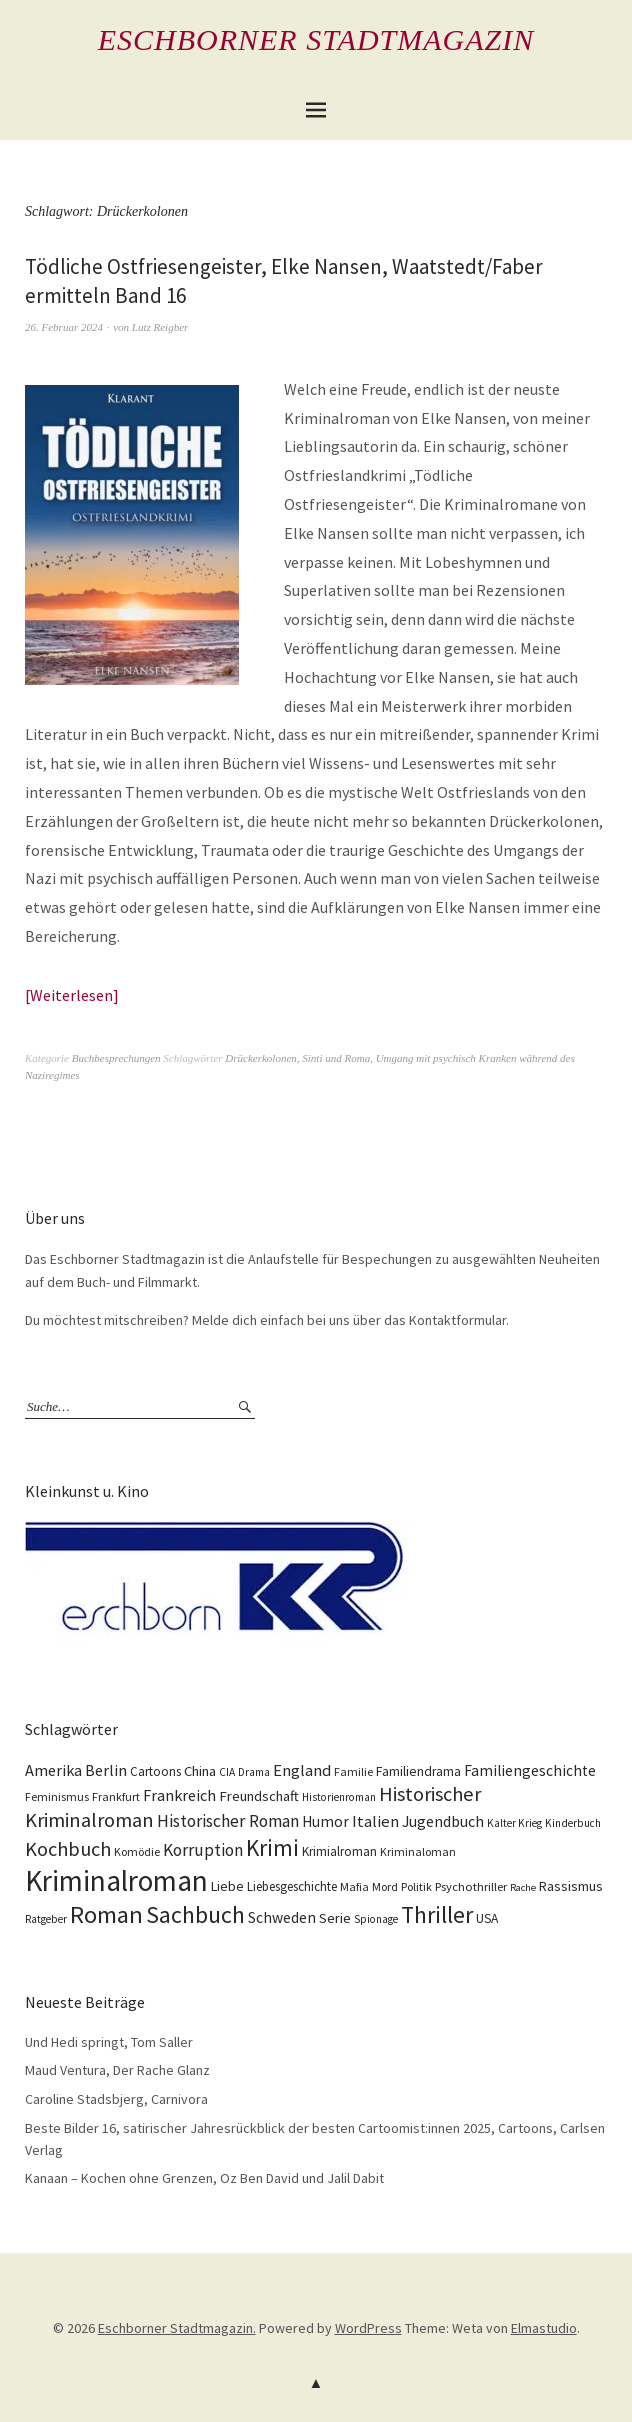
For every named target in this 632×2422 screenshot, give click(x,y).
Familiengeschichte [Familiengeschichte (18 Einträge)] (530, 1770)
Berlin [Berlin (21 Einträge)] (106, 1770)
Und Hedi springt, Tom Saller (109, 2042)
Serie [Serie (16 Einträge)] (335, 1918)
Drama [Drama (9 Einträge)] (254, 1772)
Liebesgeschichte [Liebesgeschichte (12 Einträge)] (292, 1886)
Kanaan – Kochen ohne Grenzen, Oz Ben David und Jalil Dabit (204, 2178)
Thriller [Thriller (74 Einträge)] (437, 1914)
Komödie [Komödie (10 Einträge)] (137, 1851)
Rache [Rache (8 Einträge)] (523, 1887)
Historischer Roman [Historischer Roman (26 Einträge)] (228, 1821)
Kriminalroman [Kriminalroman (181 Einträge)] (116, 1880)
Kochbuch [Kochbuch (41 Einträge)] (68, 1849)
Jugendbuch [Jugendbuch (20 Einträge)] (443, 1821)
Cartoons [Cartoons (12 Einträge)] (155, 1771)
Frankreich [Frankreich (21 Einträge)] (179, 1795)
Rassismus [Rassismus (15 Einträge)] (571, 1886)
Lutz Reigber (160, 327)
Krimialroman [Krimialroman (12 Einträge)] (339, 1851)
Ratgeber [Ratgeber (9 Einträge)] (46, 1919)
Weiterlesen (71, 995)
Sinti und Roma (336, 1058)
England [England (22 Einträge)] (302, 1770)
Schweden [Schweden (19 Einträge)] (282, 1917)
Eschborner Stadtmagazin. (177, 2328)
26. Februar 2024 (64, 327)
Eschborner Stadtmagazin (316, 39)
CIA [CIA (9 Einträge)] (227, 1772)
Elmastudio (544, 2328)
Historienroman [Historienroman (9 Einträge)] (339, 1797)
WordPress (368, 2328)
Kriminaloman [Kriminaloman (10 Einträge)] (418, 1851)
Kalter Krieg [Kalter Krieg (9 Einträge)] (514, 1823)
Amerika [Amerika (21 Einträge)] (53, 1770)
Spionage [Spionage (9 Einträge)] (376, 1919)
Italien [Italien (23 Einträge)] (375, 1821)
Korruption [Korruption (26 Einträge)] (203, 1850)
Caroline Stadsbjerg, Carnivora (116, 2099)
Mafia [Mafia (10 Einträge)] (354, 1886)
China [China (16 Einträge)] (200, 1771)
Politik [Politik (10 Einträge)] (416, 1886)
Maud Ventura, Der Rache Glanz (117, 2070)
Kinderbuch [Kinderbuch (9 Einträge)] (573, 1823)
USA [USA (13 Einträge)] (487, 1918)
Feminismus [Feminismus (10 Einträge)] (57, 1796)
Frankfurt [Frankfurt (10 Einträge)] (116, 1796)
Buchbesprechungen (116, 1058)
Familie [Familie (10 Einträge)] (353, 1771)
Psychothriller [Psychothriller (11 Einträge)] (471, 1886)
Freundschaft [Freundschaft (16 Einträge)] (259, 1796)
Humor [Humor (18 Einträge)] (325, 1821)
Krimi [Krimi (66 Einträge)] (272, 1847)
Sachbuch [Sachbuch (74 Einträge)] (195, 1914)
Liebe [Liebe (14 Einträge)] (227, 1886)
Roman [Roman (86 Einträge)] (106, 1914)
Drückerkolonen (260, 1058)
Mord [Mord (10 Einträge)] (385, 1886)
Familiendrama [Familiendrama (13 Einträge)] (418, 1771)
